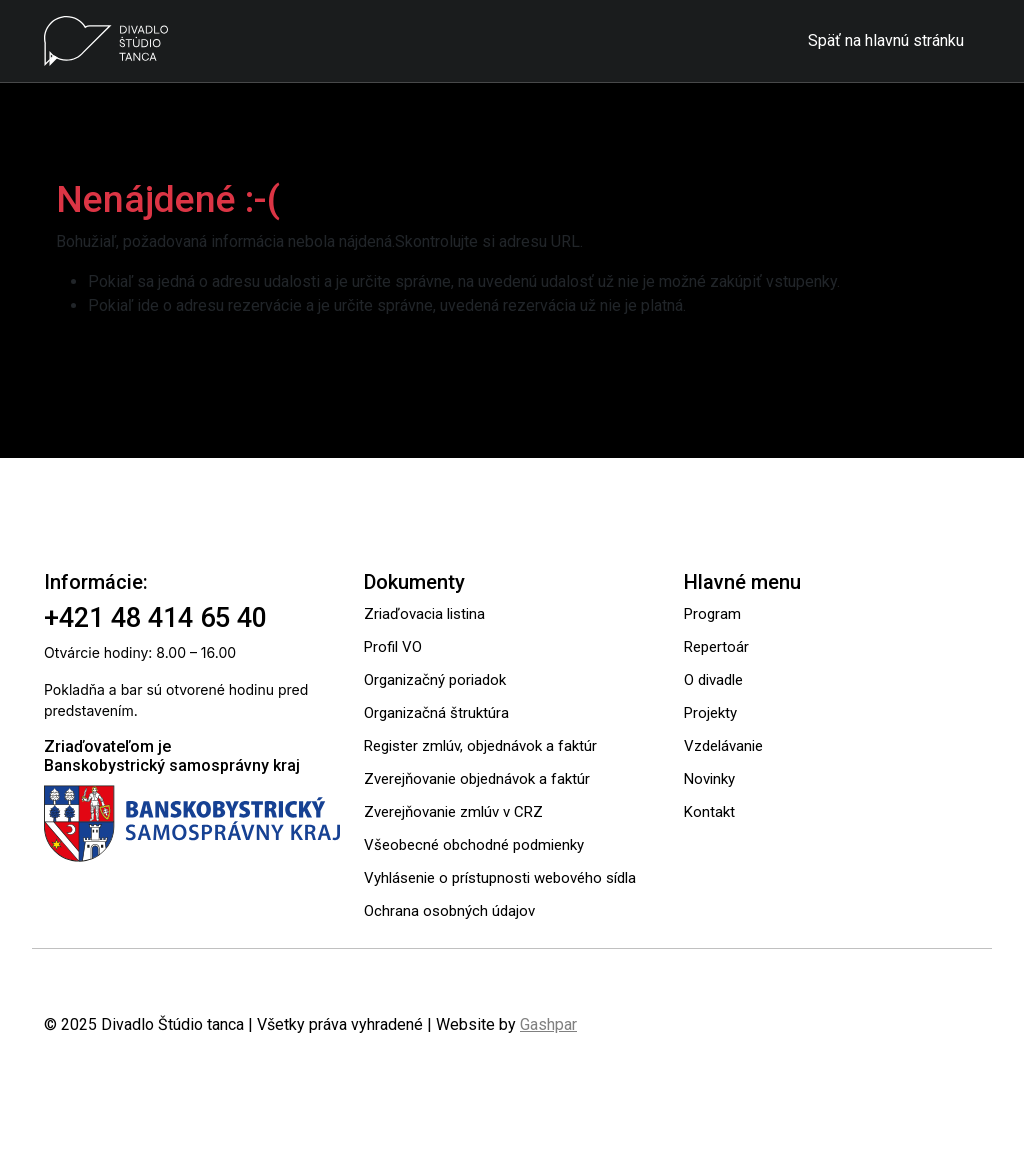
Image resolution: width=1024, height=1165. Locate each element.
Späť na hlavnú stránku (886, 40)
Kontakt (709, 812)
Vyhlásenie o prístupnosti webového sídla (500, 878)
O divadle (713, 680)
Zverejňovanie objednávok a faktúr (477, 779)
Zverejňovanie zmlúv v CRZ (453, 812)
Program (712, 614)
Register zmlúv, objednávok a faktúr (480, 746)
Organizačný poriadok (435, 680)
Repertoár (716, 647)
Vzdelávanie (723, 746)
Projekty (710, 713)
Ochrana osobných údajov (449, 911)
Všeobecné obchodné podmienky (474, 845)
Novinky (709, 779)
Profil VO (393, 647)
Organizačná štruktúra (436, 713)
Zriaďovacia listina (424, 614)
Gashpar (548, 1024)
